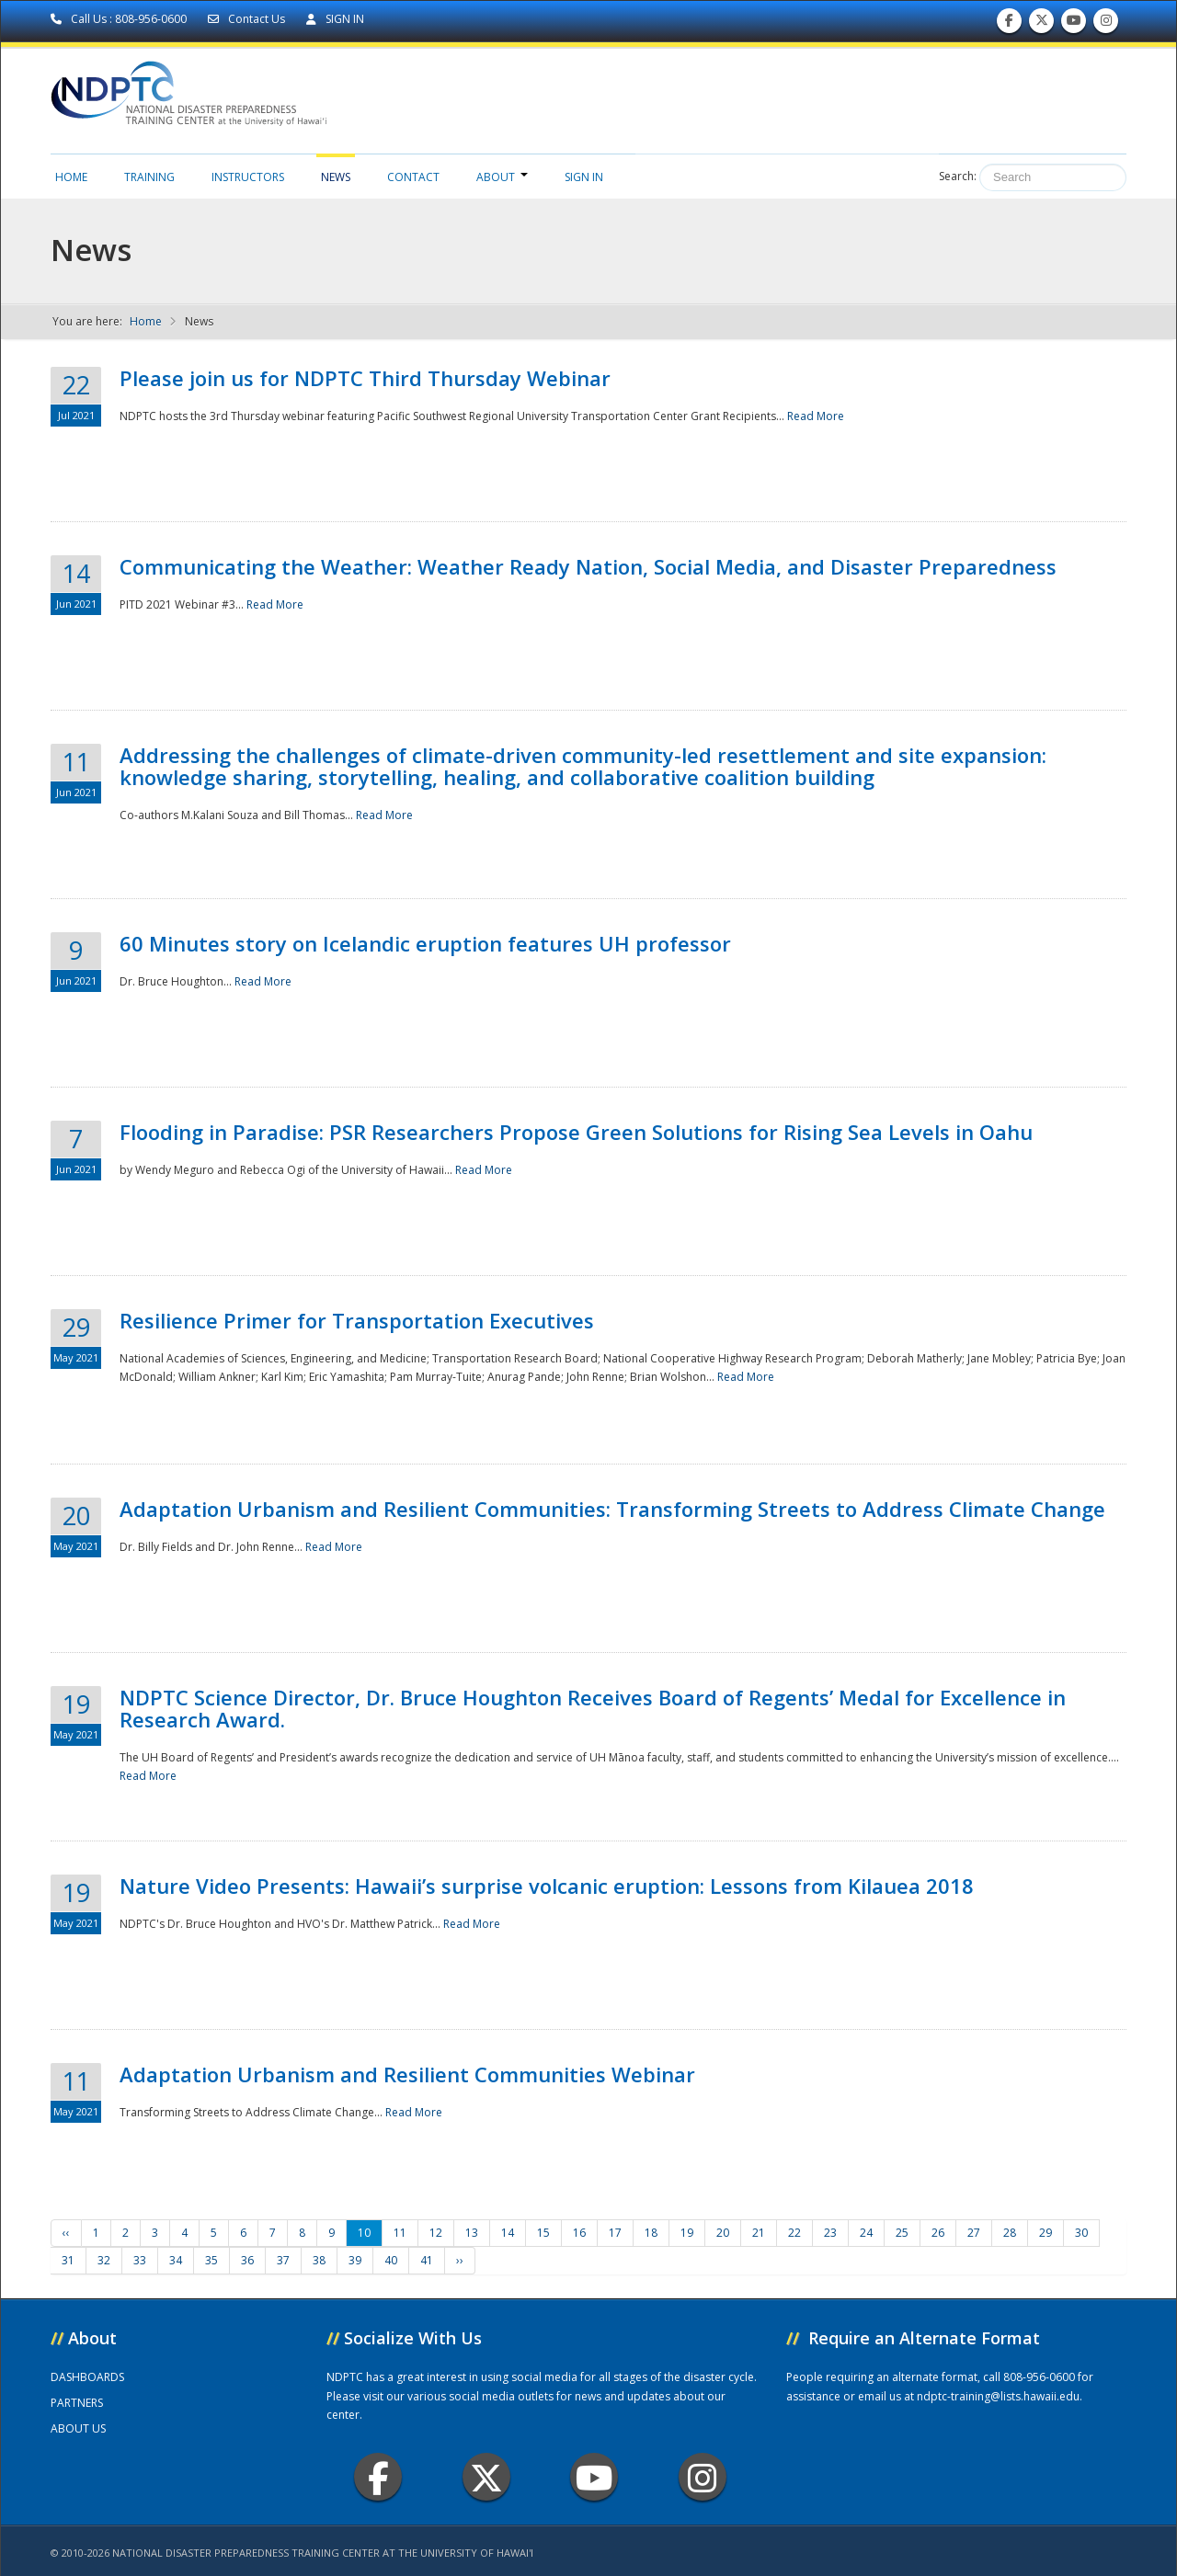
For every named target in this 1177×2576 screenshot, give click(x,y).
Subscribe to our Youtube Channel (1074, 24)
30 (1081, 2232)
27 (973, 2232)
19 (686, 2232)
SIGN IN (335, 19)
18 (651, 2232)
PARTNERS (77, 2403)
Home (71, 177)
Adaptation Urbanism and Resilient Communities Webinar (407, 2074)
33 (139, 2260)
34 (175, 2260)
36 (247, 2260)
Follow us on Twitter (1041, 24)
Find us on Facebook (1009, 24)
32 (103, 2260)
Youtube (594, 2477)
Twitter (486, 2477)
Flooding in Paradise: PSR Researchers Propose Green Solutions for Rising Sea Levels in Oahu (576, 1132)
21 (758, 2232)
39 (355, 2260)
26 (937, 2232)
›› (459, 2260)
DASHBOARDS (87, 2377)
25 (902, 2232)
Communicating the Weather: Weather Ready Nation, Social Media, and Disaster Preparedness (588, 566)
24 (866, 2232)
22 (794, 2232)
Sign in (584, 177)
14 (507, 2232)
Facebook (378, 2477)
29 (1045, 2232)
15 (543, 2232)
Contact (413, 177)
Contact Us (248, 19)
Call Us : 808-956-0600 (120, 19)
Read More (815, 416)
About (502, 177)
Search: (958, 176)
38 (319, 2260)
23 (830, 2232)
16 (579, 2232)
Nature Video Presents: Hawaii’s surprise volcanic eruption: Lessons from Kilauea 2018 (547, 1885)
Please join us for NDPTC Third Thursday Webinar (365, 378)
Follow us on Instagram (1106, 24)
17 (615, 2232)
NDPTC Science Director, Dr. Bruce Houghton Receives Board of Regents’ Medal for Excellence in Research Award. (593, 1708)
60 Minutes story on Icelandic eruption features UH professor (425, 943)
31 (68, 2260)
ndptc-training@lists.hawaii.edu (998, 2396)
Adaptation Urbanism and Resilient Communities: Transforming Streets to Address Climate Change (612, 1508)
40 (390, 2260)
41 (426, 2260)
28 (1009, 2232)
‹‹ (66, 2232)
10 (364, 2232)
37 (283, 2260)
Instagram (702, 2477)
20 (722, 2232)
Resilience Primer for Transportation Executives (357, 1320)
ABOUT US (78, 2428)
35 (211, 2260)
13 (471, 2232)
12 (435, 2232)
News (335, 177)
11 (400, 2232)
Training (149, 177)
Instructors (247, 177)
